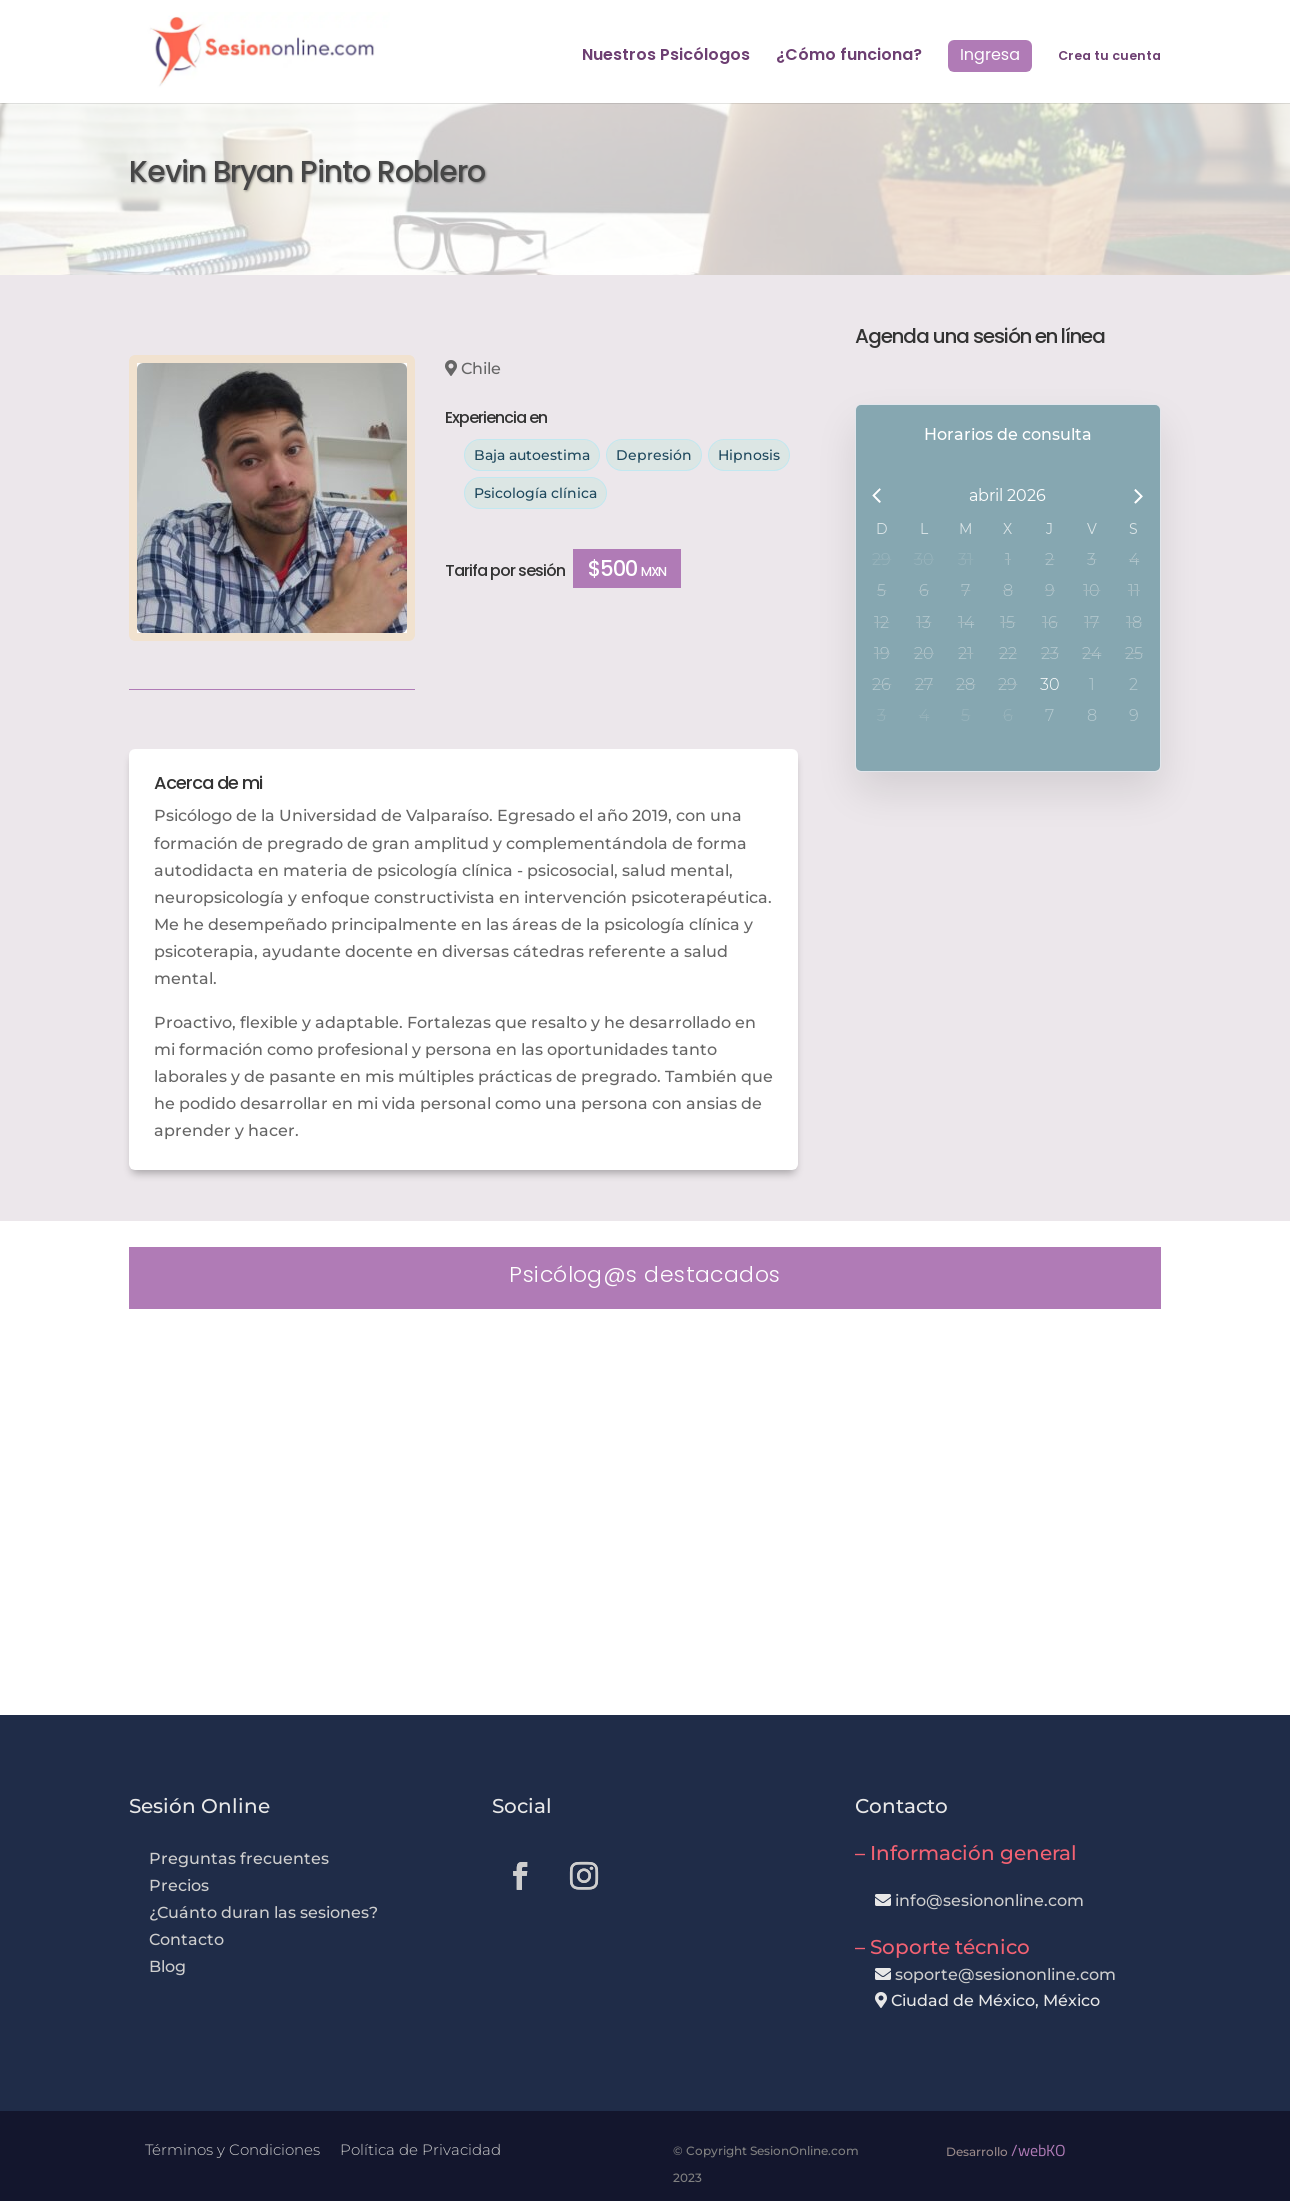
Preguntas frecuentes (239, 1858)
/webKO (1038, 2150)
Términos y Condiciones (232, 2149)
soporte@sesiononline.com (1005, 1974)
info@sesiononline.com (989, 1900)
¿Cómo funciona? (849, 57)
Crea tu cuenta (1109, 56)
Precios (179, 1885)
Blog (167, 1966)
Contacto (186, 1939)
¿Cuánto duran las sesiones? (263, 1912)
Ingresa (990, 54)
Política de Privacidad (420, 2149)
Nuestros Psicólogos (666, 57)
